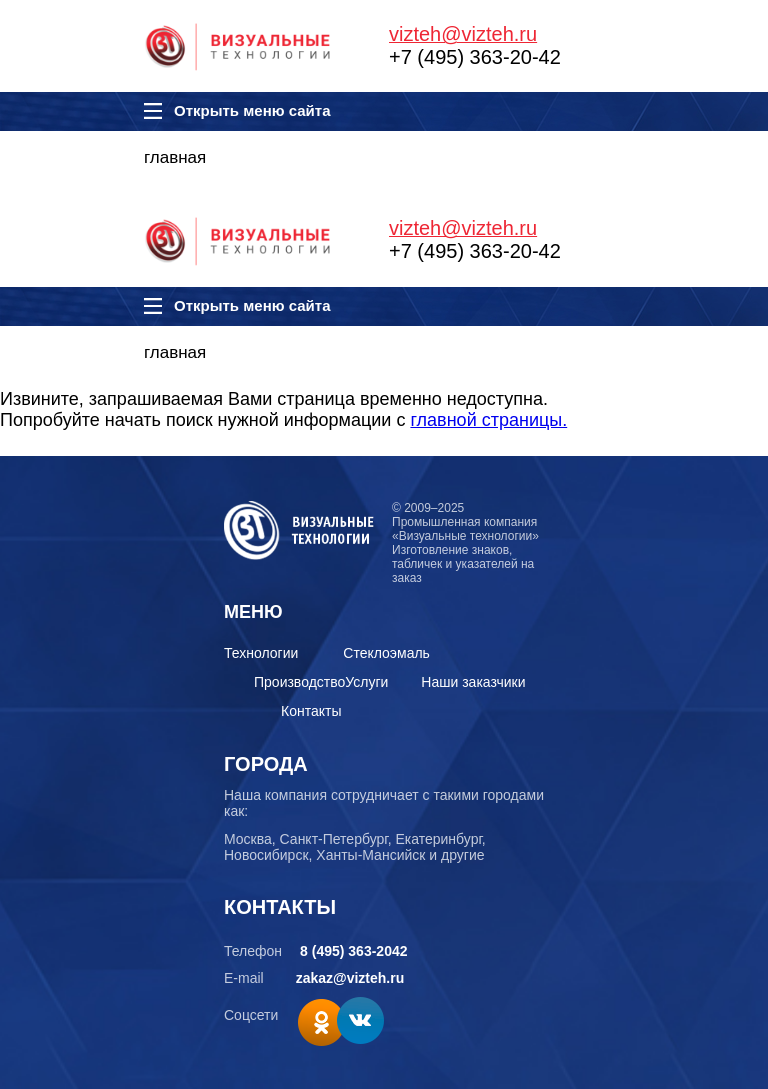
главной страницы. (488, 420)
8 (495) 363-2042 (353, 951)
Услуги (366, 682)
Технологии (261, 653)
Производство (299, 682)
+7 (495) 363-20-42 (475, 57)
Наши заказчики (473, 682)
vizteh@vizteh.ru (463, 34)
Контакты (311, 711)
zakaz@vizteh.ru (350, 978)
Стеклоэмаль (386, 653)
